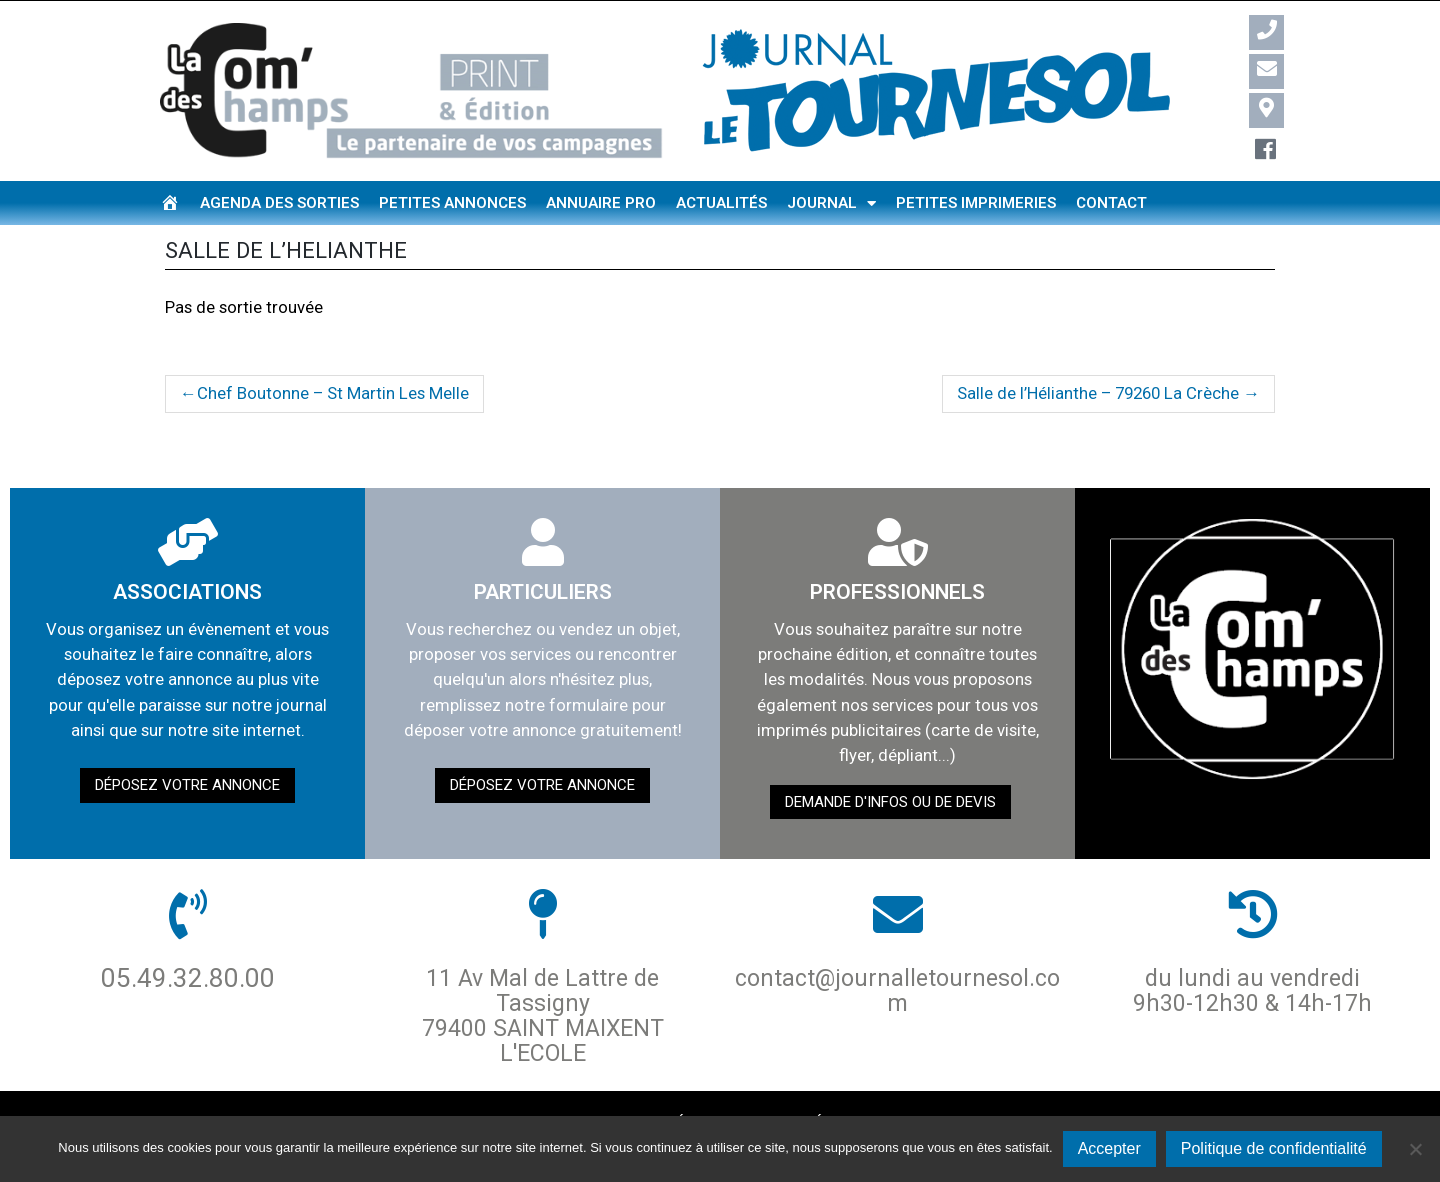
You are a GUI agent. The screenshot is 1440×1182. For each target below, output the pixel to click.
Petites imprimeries (976, 203)
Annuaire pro (601, 203)
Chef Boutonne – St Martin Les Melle (333, 393)
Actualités (721, 203)
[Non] (1415, 1149)
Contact (1111, 203)
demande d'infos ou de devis (890, 802)
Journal (831, 203)
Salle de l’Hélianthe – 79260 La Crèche (1098, 393)
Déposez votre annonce (187, 785)
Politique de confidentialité (1274, 1148)
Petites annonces (452, 203)
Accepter (1109, 1148)
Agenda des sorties (279, 203)
